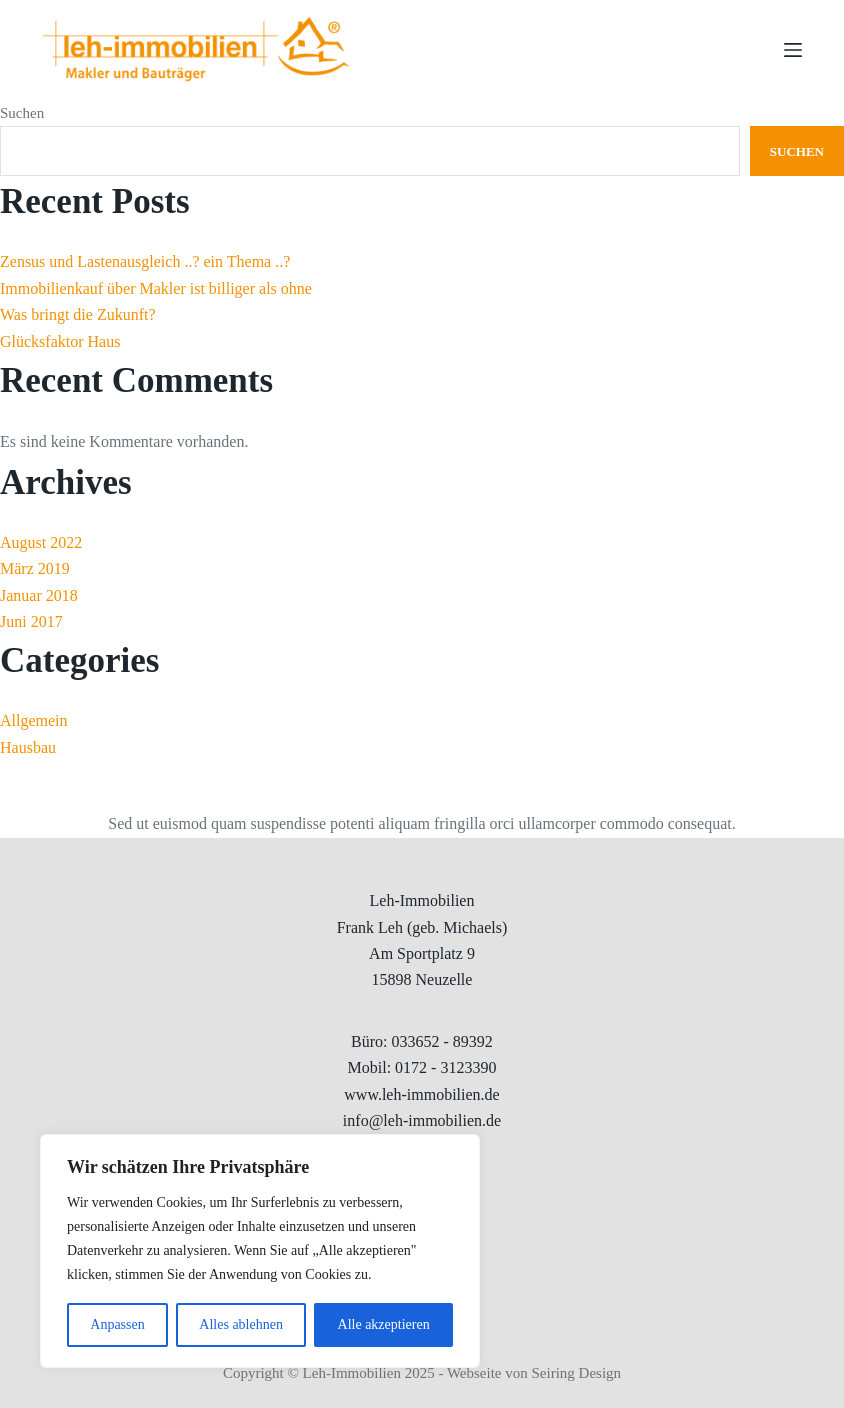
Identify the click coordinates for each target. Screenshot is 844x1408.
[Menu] (793, 50)
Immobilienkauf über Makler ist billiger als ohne (156, 288)
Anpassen (117, 1324)
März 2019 (35, 568)
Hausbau (28, 747)
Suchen (22, 113)
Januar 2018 (39, 595)
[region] (260, 1251)
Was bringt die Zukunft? (78, 314)
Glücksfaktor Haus (60, 341)
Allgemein (34, 720)
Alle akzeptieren (384, 1324)
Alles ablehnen (241, 1324)
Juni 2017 (31, 621)
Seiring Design (577, 1373)
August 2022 (41, 542)
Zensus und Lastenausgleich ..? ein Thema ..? (145, 261)
